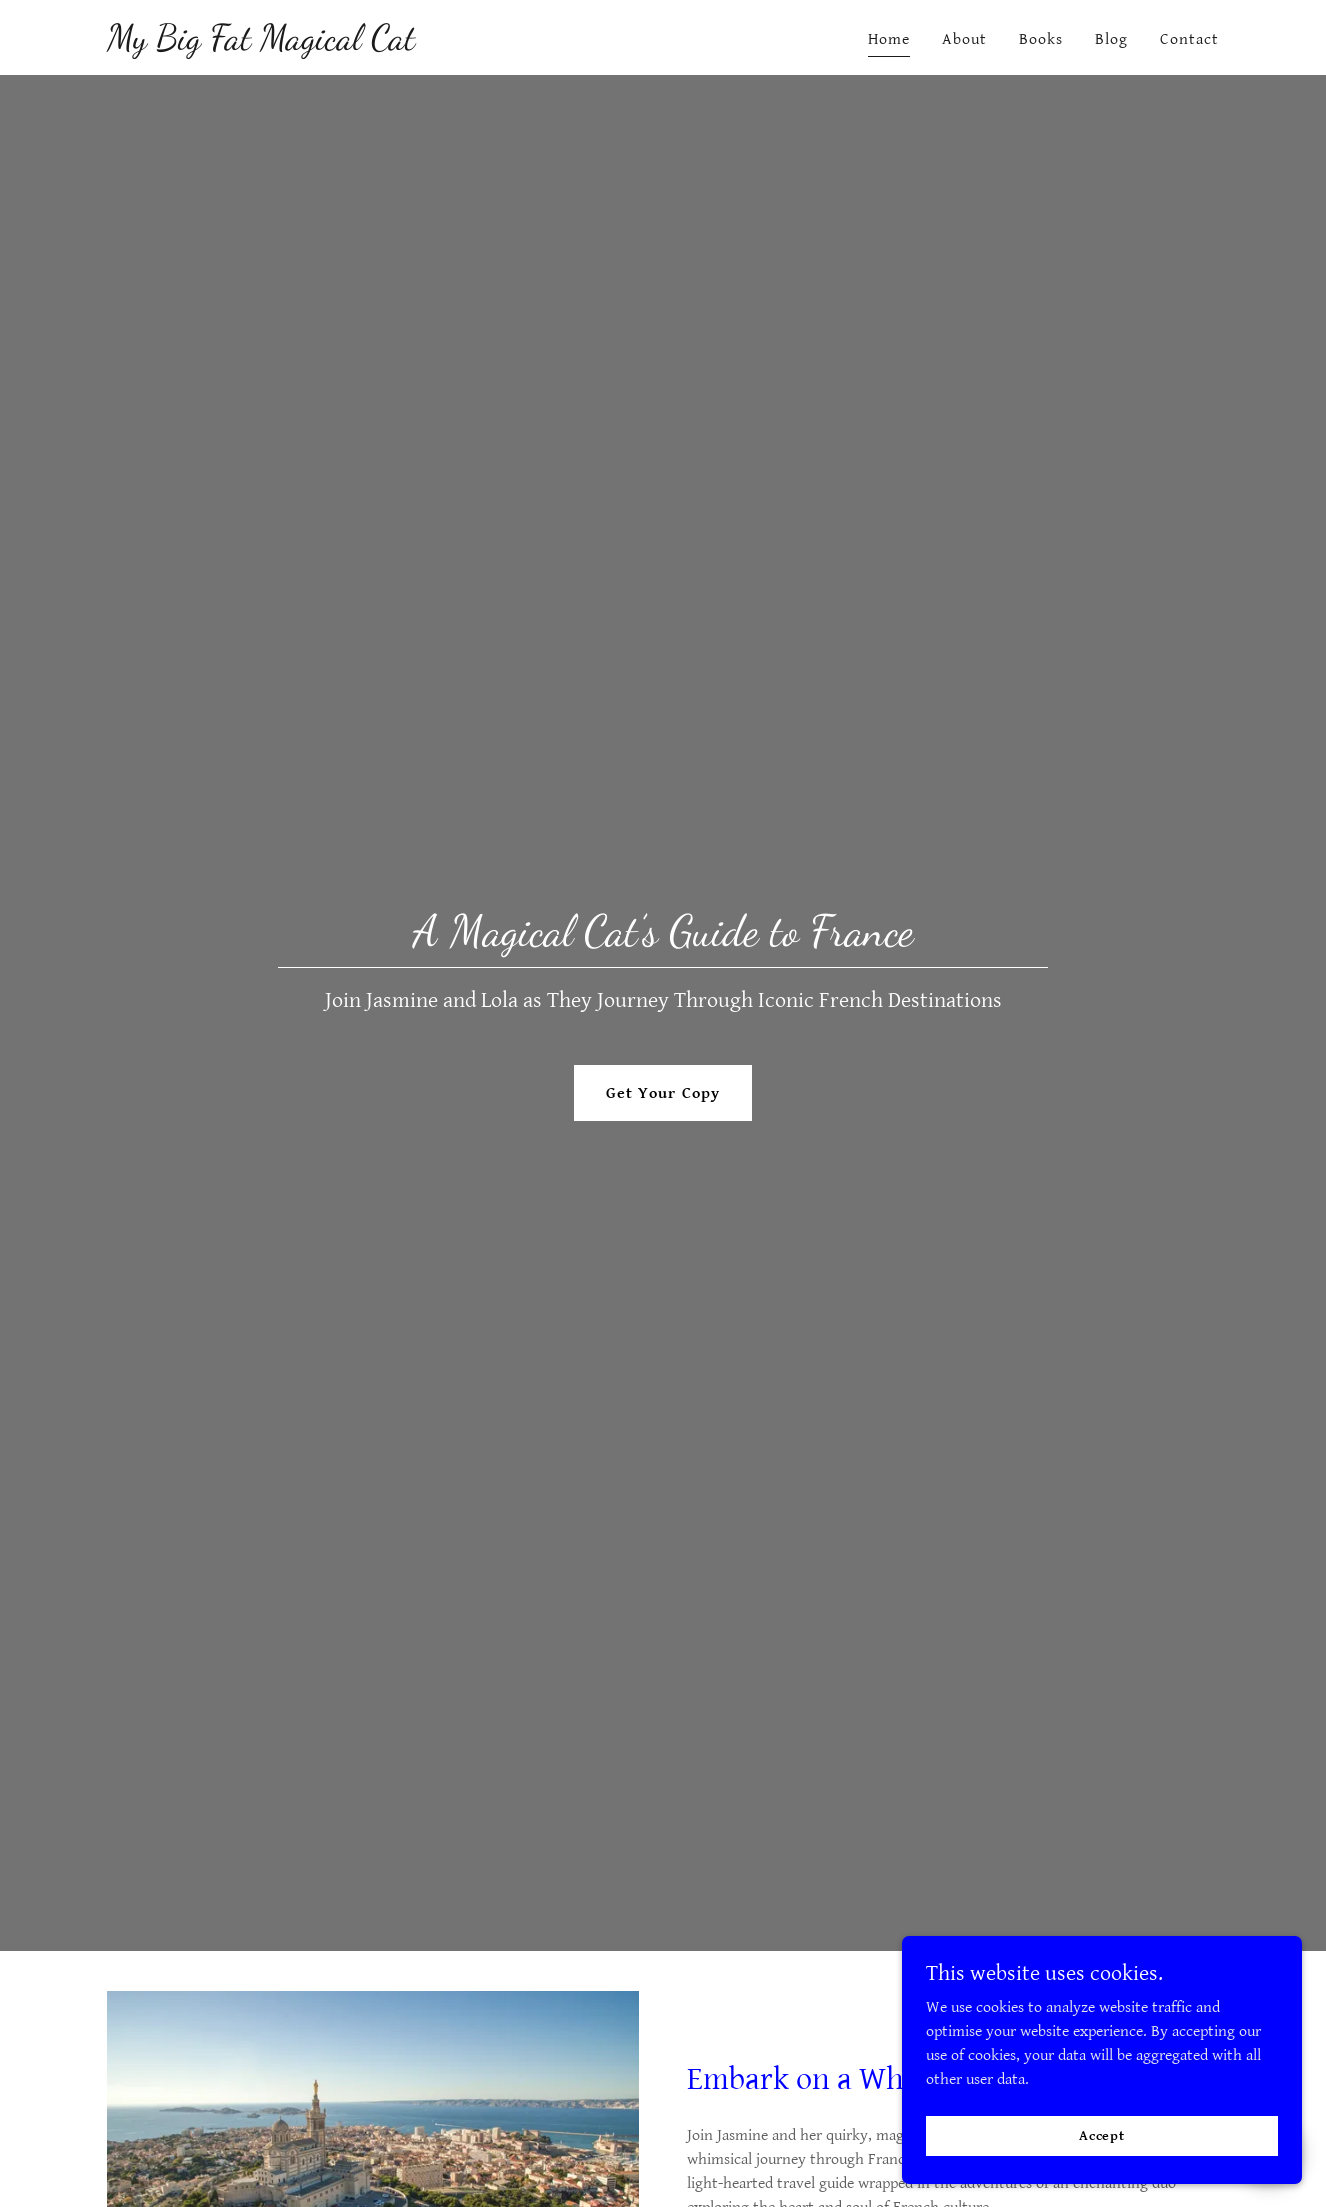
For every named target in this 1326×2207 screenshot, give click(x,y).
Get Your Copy (662, 1093)
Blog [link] (1111, 39)
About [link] (964, 39)
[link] (261, 44)
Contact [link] (1189, 39)
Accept (1102, 2135)
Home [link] (889, 39)
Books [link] (1041, 39)
